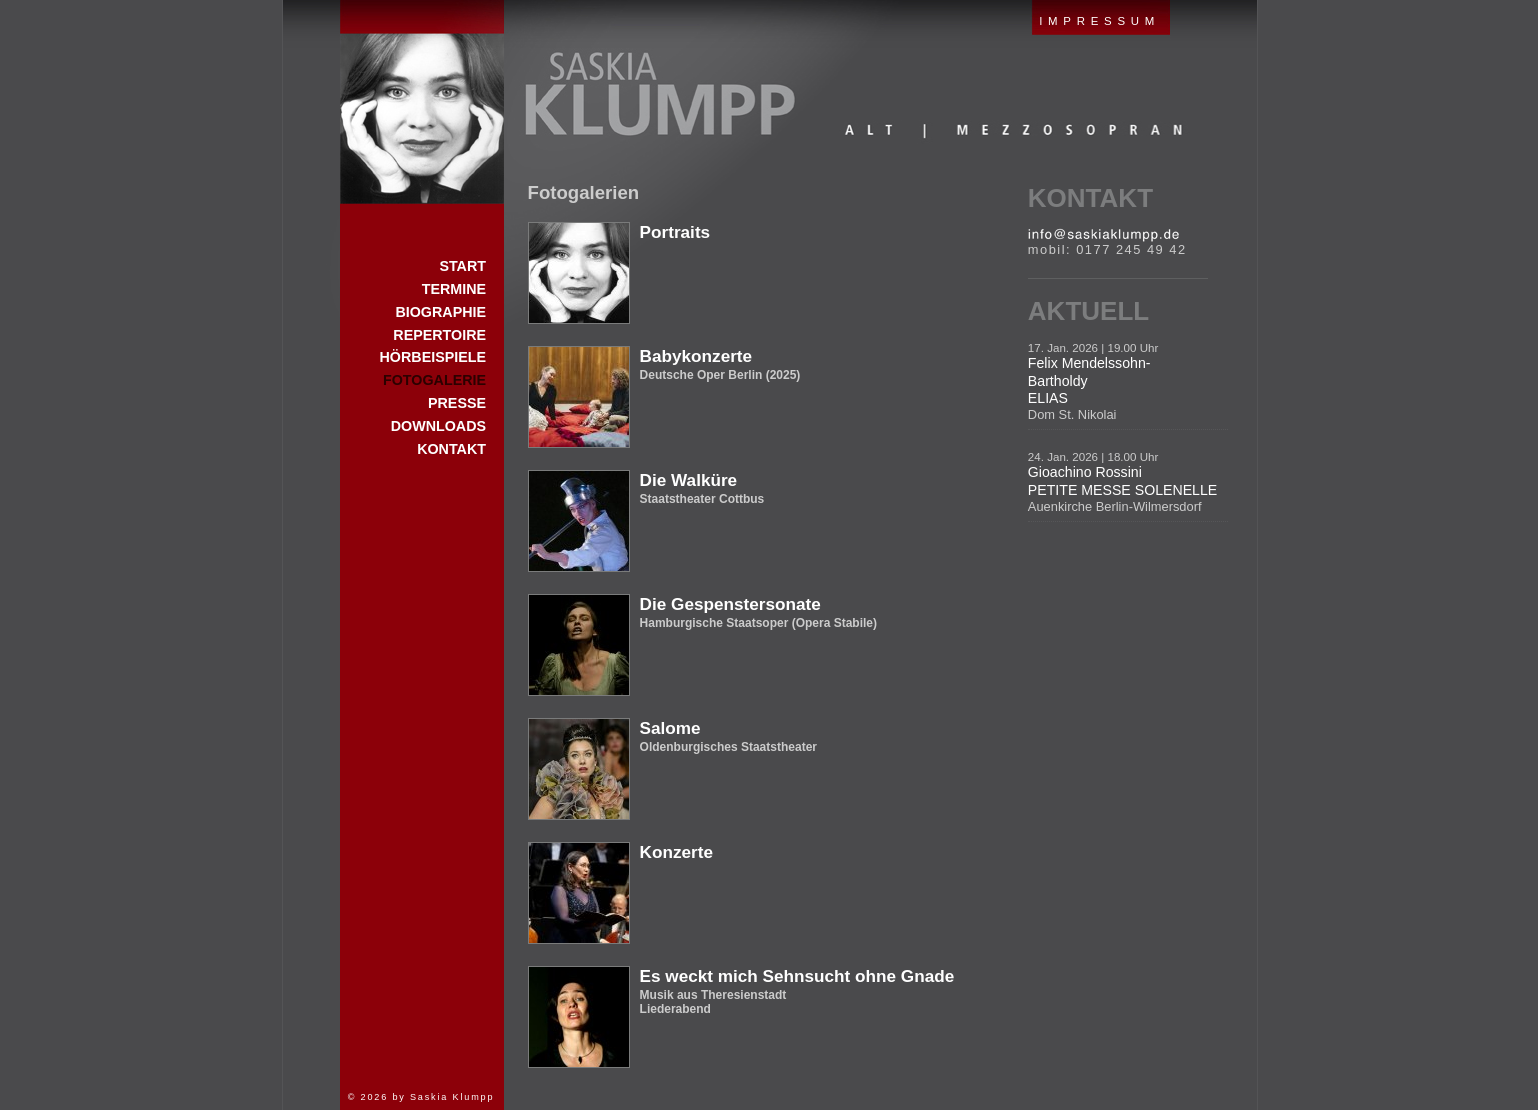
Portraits (675, 232)
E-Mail (1103, 235)
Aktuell (1088, 311)
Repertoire (439, 335)
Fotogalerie (434, 380)
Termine (454, 289)
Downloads (438, 426)
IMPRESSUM (1099, 21)
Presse (457, 403)
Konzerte (676, 852)
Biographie (440, 312)
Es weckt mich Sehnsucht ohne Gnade (797, 976)
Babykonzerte (696, 356)
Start (422, 102)
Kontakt (1090, 198)
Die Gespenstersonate (730, 604)
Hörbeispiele (433, 357)
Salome (670, 728)
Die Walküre (689, 480)
